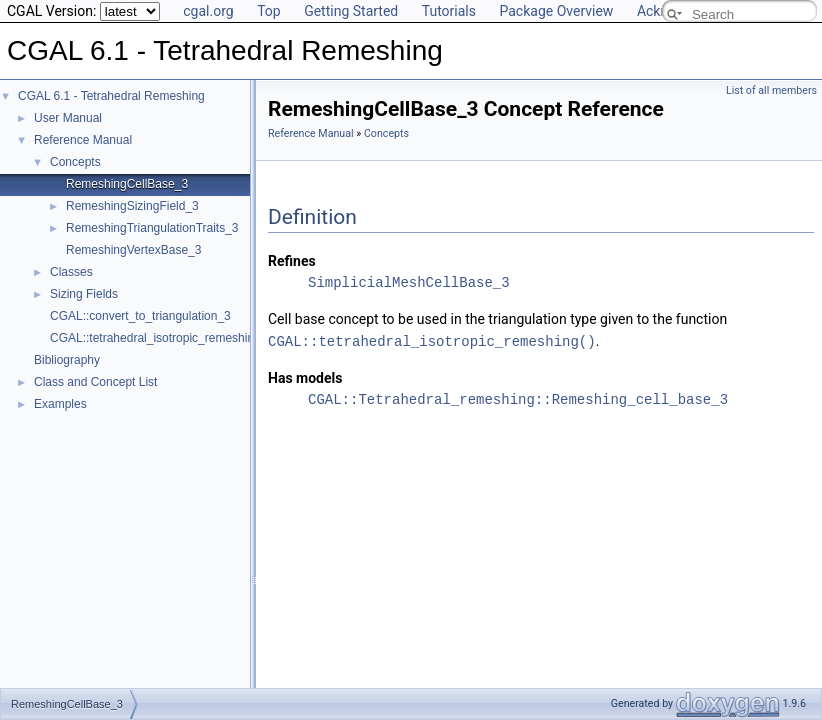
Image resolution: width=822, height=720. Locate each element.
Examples (60, 404)
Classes (71, 272)
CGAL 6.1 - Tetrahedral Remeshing (111, 96)
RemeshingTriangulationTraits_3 (152, 228)
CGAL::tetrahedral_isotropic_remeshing (155, 338)
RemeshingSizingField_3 (132, 206)
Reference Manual (83, 140)
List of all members (771, 90)
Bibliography (67, 360)
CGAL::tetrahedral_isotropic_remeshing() (432, 340)
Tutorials (449, 11)
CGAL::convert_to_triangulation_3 (140, 316)
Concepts (75, 162)
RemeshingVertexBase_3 (133, 250)
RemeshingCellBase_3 (127, 184)
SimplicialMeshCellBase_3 (409, 282)
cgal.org (208, 11)
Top (269, 11)
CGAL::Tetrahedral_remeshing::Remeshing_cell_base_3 (518, 398)
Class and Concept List (95, 382)
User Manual (68, 118)
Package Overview (556, 11)
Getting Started (351, 11)
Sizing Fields (84, 294)
